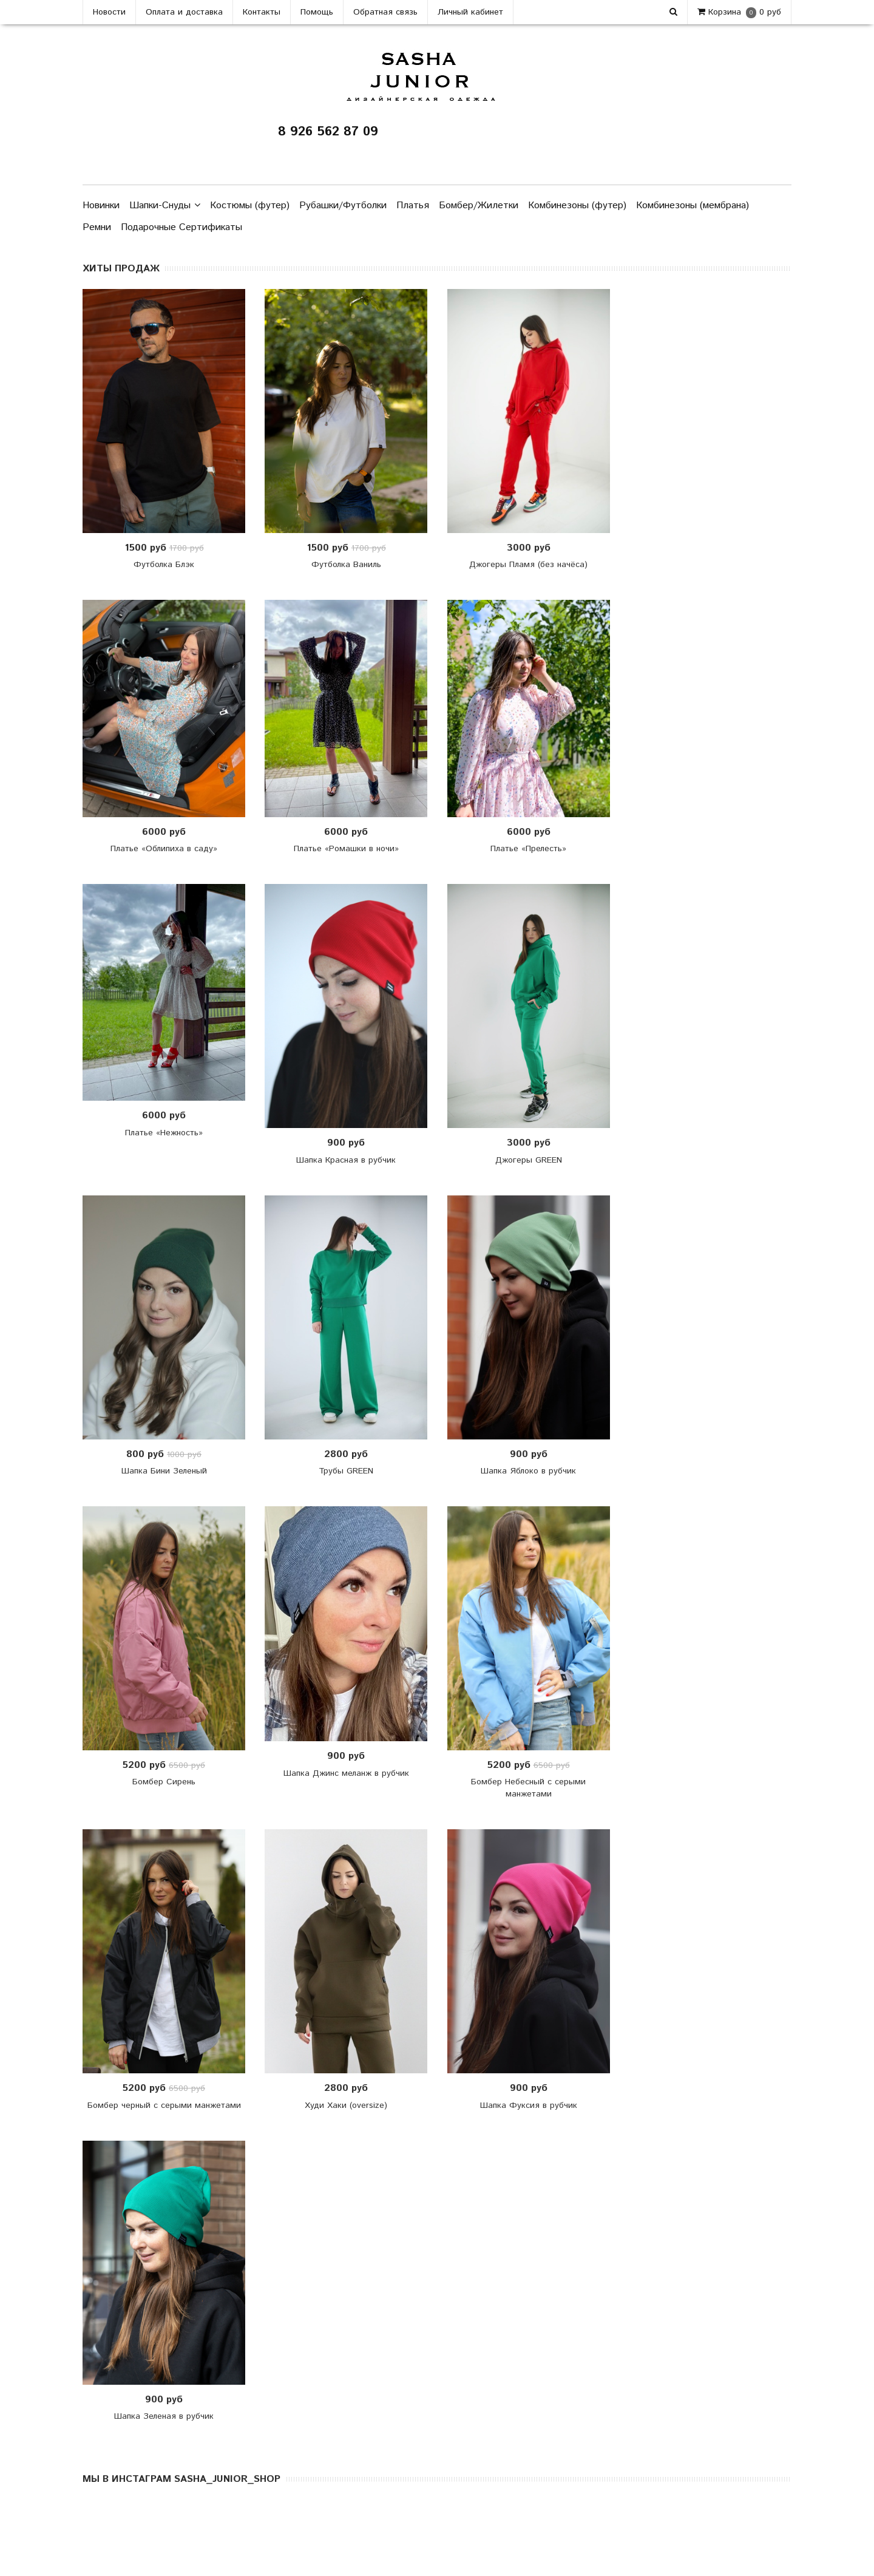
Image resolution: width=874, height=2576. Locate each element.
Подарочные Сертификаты (181, 227)
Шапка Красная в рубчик (346, 1160)
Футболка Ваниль (346, 565)
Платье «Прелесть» (528, 849)
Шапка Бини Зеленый (164, 1471)
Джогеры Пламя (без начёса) (528, 565)
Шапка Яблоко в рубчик (528, 1471)
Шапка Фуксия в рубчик (528, 2105)
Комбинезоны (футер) (577, 205)
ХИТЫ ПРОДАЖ (121, 269)
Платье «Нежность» (164, 1133)
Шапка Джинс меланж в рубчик (346, 1773)
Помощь (316, 12)
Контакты (261, 12)
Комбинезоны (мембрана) (692, 205)
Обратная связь (385, 12)
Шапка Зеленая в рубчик (164, 2416)
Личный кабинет (470, 12)
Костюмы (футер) (250, 205)
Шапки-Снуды (164, 206)
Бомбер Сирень (163, 1782)
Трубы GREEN (346, 1471)
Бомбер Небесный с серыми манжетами (528, 1788)
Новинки (101, 205)
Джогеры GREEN (528, 1160)
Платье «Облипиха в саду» (163, 849)
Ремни (97, 227)
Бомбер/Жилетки (478, 205)
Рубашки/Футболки (343, 205)
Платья (412, 205)
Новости (109, 12)
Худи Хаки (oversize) (346, 2105)
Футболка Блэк (164, 565)
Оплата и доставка (184, 12)
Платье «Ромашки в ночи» (346, 849)
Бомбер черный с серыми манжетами (164, 2105)
